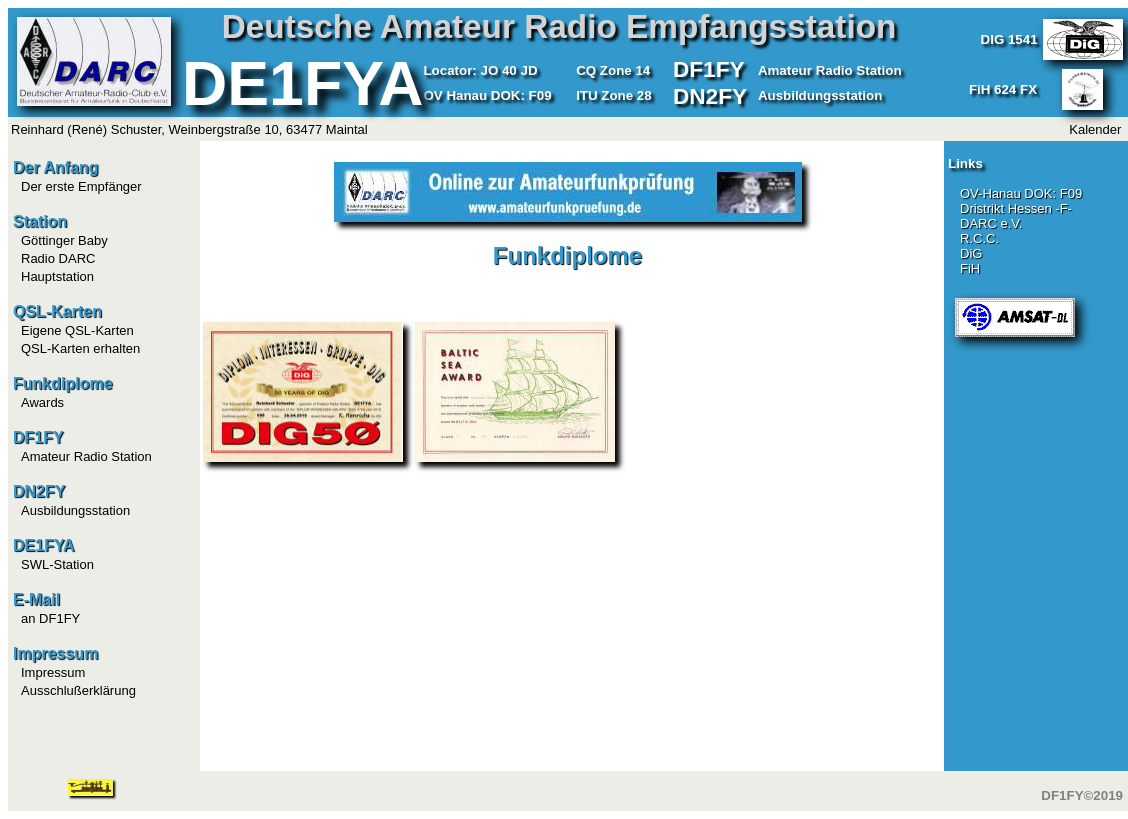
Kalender (1095, 129)
